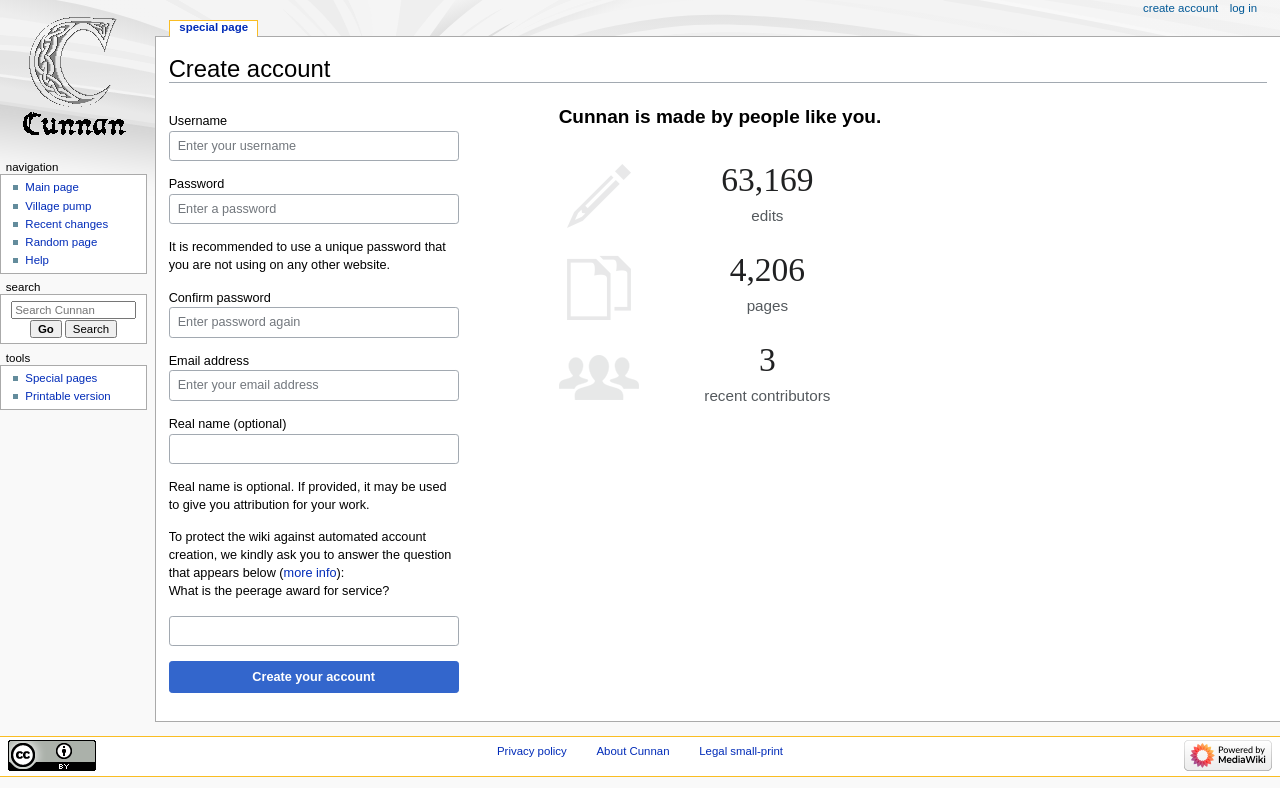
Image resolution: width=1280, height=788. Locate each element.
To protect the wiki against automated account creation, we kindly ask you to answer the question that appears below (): (310, 555)
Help (37, 260)
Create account (1180, 8)
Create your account (313, 677)
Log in (1243, 8)
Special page (213, 27)
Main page (52, 187)
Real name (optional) (228, 424)
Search (23, 287)
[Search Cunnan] (73, 310)
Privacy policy (532, 751)
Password (197, 184)
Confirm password (220, 298)
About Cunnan (632, 751)
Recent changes (66, 224)
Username (198, 121)
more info (310, 573)
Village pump (58, 206)
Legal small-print (741, 751)
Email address (209, 361)
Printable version (67, 396)
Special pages (61, 378)
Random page (61, 242)
